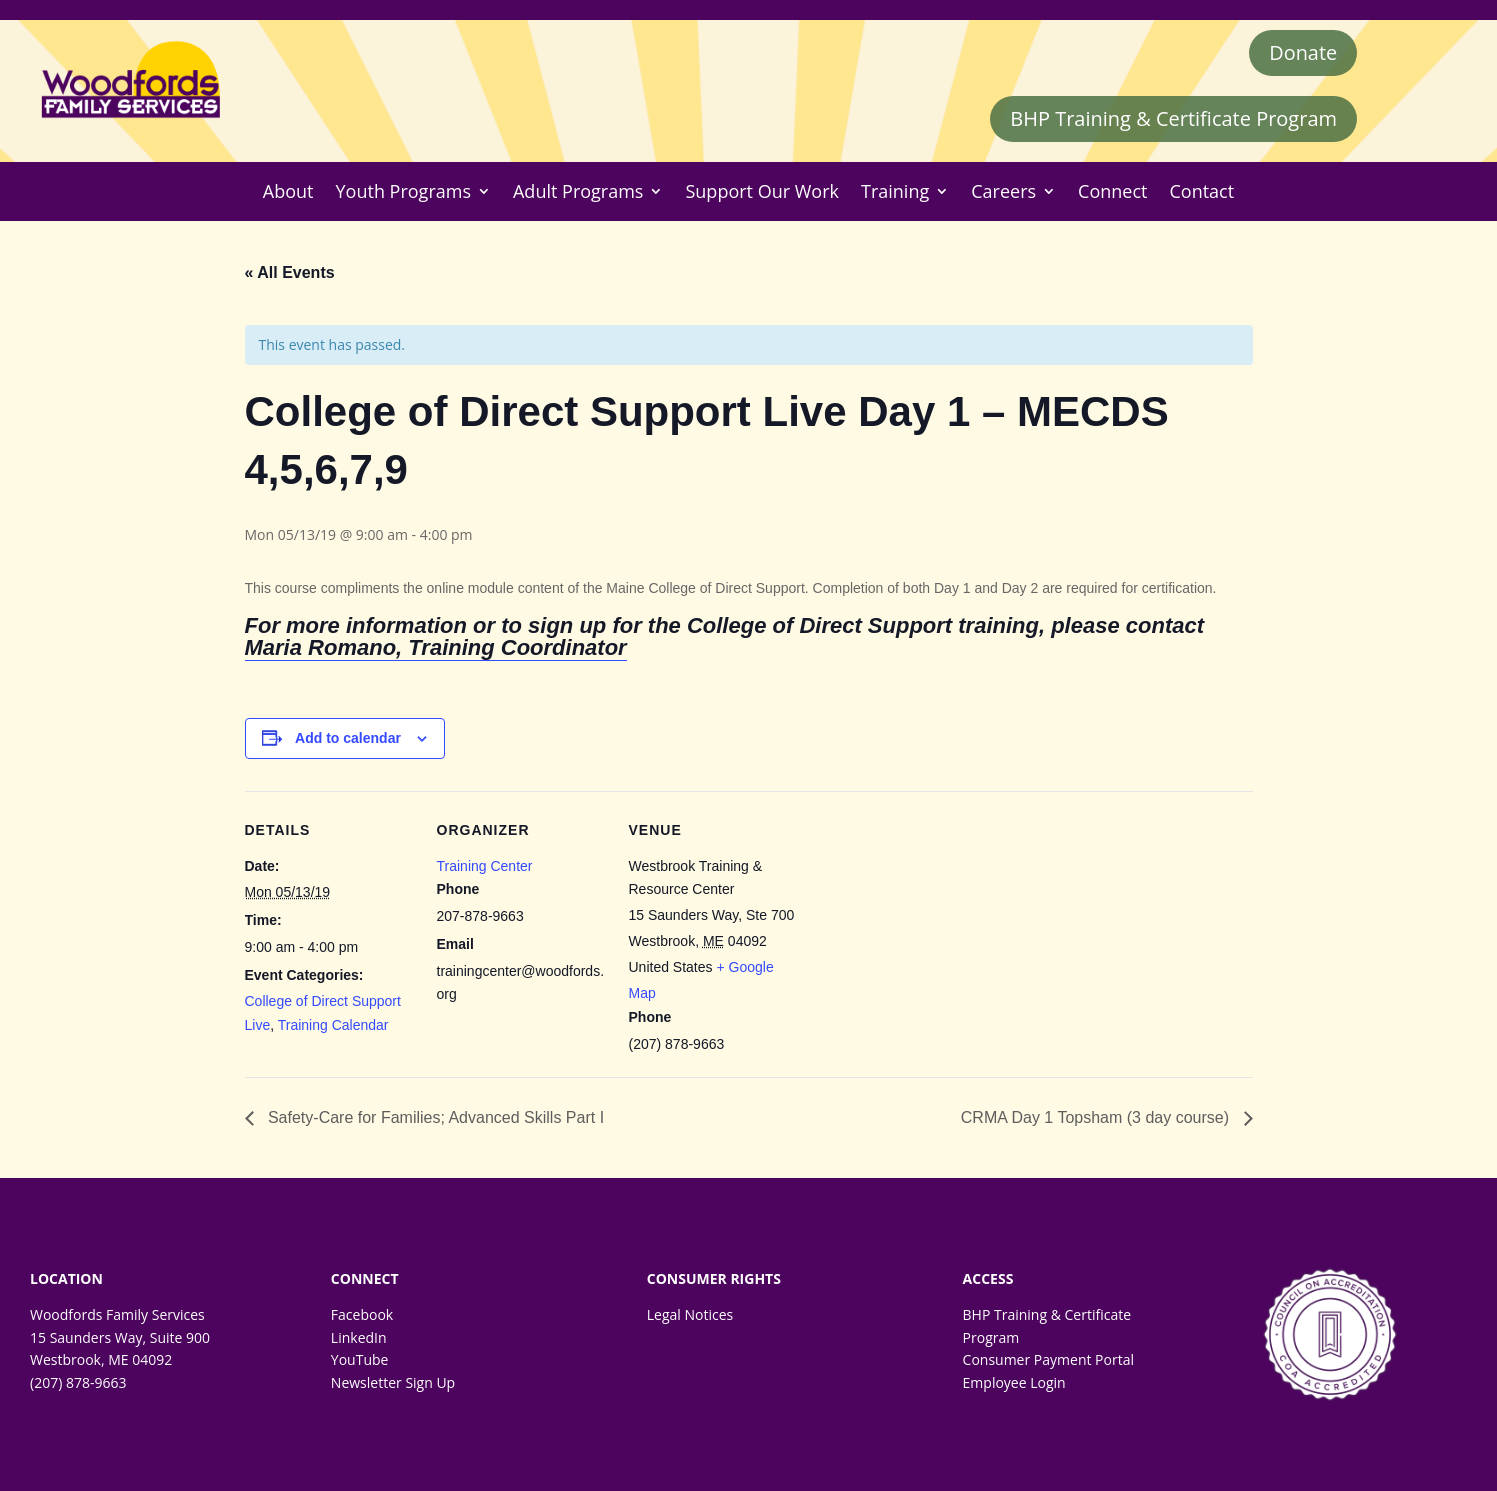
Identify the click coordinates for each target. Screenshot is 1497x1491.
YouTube (360, 1360)
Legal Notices (690, 1315)
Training (895, 191)
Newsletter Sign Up (393, 1382)
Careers (1003, 191)
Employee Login (1014, 1382)
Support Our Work (762, 191)
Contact (1201, 191)
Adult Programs (578, 191)
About (288, 191)
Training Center (485, 866)
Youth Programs (403, 191)
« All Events (290, 272)
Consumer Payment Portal (1048, 1360)
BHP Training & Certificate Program (1173, 118)
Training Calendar (333, 1025)
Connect (1112, 191)
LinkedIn (359, 1337)
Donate (1303, 52)
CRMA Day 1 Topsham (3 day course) (1097, 1118)
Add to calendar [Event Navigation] (348, 738)
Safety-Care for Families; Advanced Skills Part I (434, 1118)
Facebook (362, 1315)
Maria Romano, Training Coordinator (436, 648)
